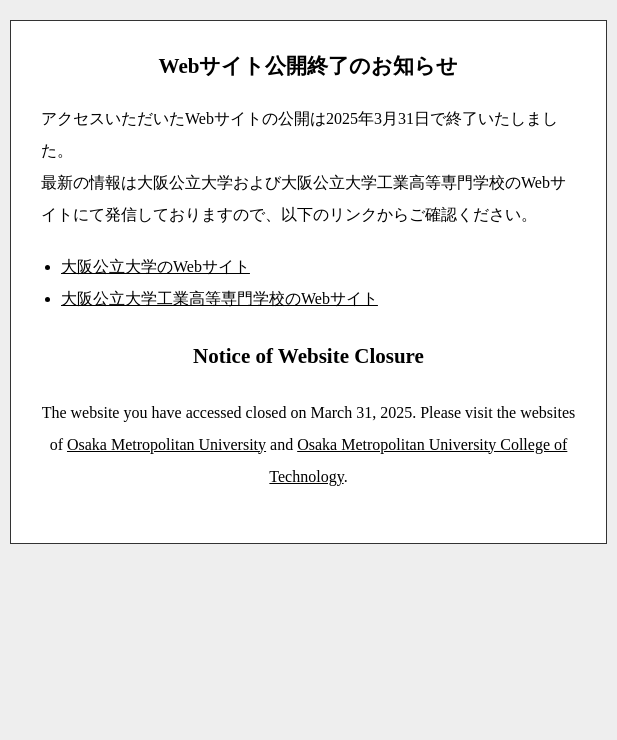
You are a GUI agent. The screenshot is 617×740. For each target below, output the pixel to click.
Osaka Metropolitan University (166, 444)
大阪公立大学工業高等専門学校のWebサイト (219, 298)
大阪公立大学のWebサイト (155, 266)
